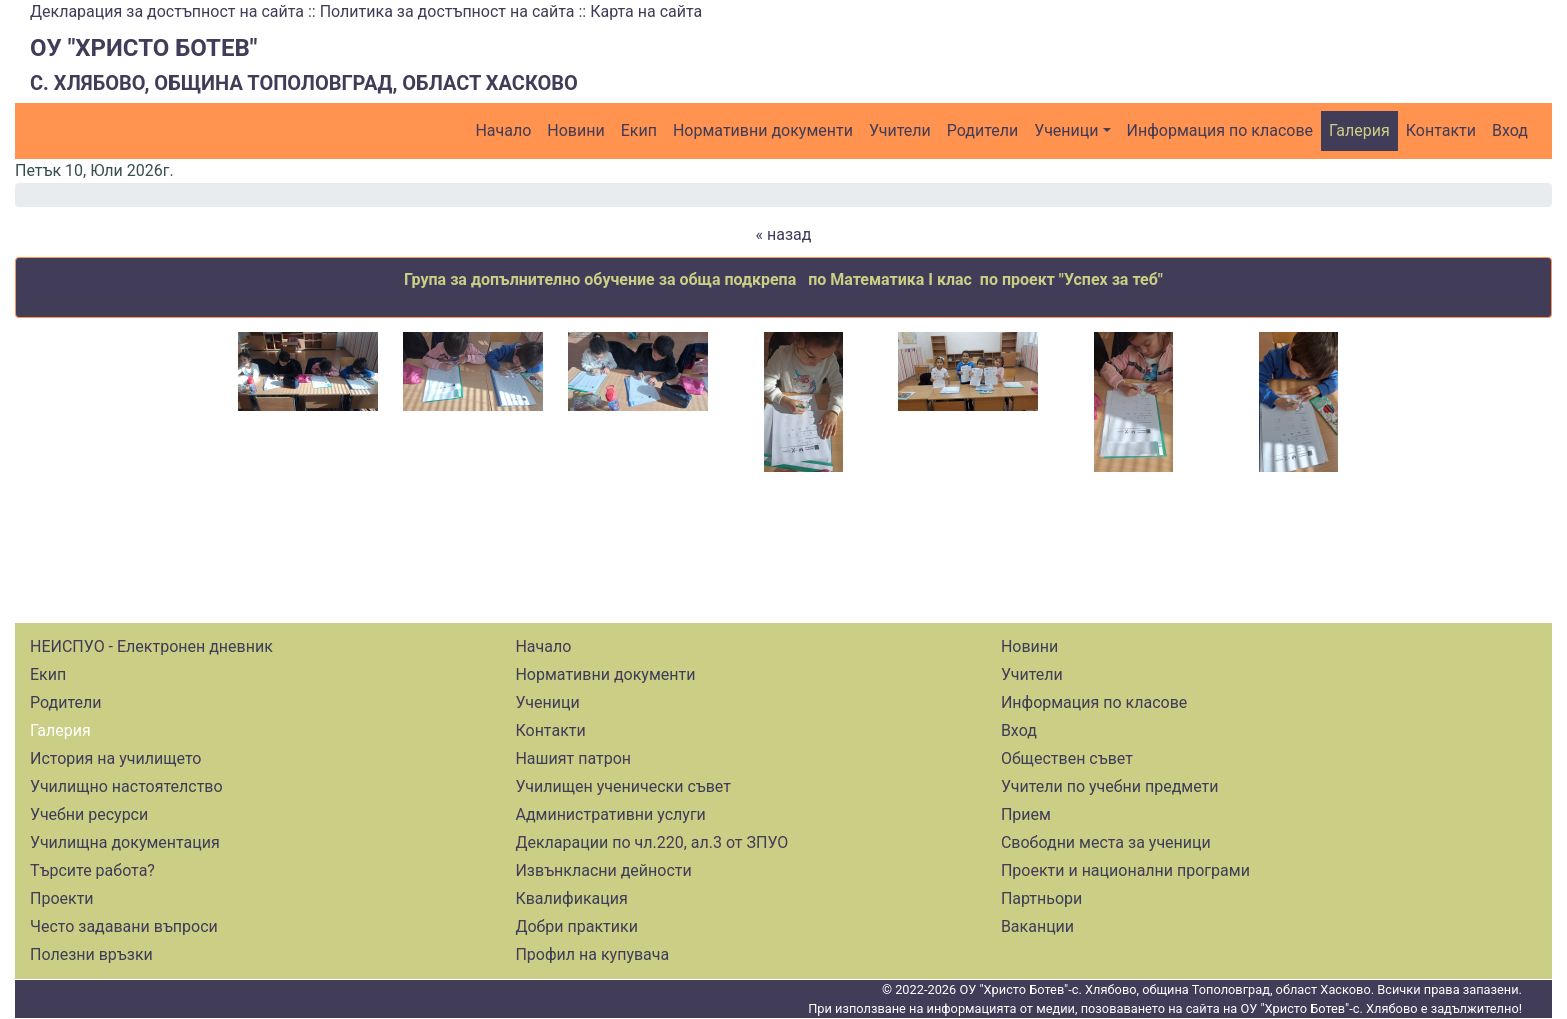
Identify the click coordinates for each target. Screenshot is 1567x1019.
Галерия (1359, 130)
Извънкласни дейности (603, 870)
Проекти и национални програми (1125, 870)
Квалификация (571, 898)
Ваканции (1037, 926)
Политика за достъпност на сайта (447, 11)
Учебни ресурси (89, 814)
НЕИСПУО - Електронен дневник (151, 646)
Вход (1510, 130)
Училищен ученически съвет (623, 786)
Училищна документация (125, 842)
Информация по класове (1220, 130)
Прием (1026, 814)
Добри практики (576, 926)
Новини (575, 130)
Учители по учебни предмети (1110, 786)
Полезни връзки (91, 954)
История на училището (115, 758)
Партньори (1041, 898)
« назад (784, 234)
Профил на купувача (592, 954)
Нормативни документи (763, 130)
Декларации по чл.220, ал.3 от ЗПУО (651, 842)
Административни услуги (610, 814)
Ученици (1066, 130)
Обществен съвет (1067, 758)
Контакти (1441, 130)
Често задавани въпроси (124, 926)
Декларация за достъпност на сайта (167, 11)
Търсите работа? (92, 870)
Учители (900, 130)
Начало (503, 130)
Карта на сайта (646, 11)
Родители (982, 130)
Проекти (62, 898)
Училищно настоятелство (126, 786)
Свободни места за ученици (1106, 842)
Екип (639, 130)
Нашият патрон (573, 758)
